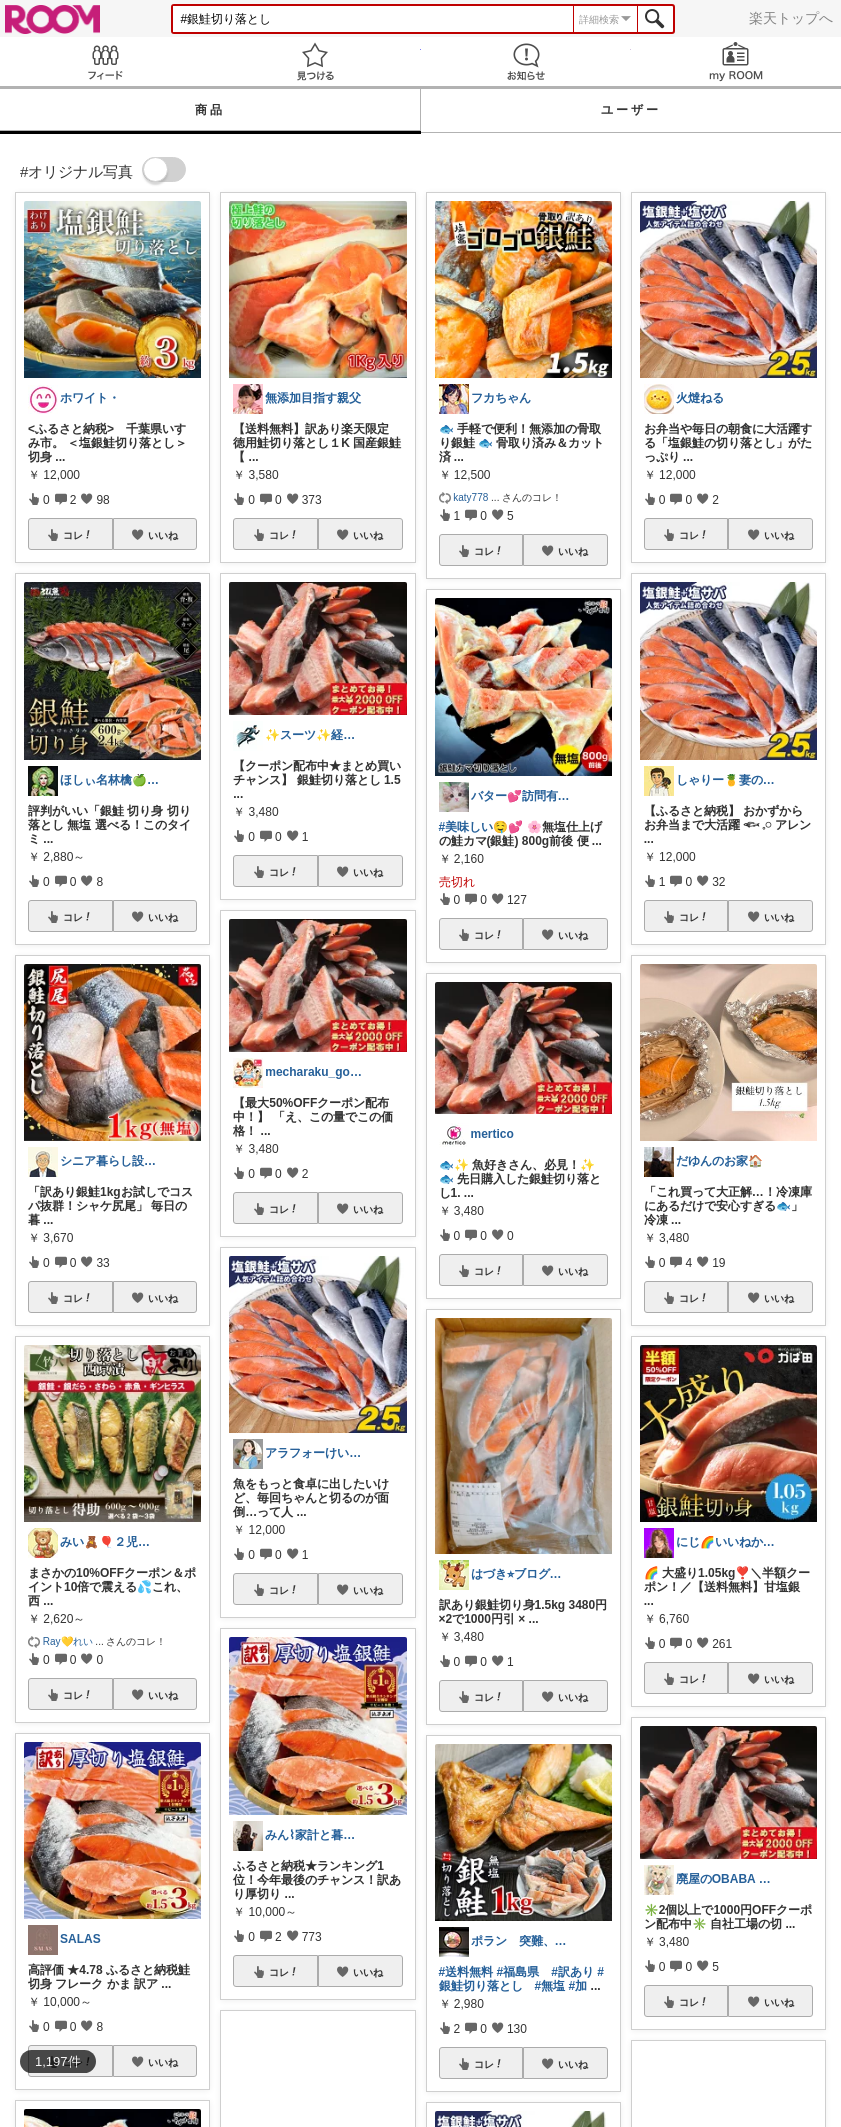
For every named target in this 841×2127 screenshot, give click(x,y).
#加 (578, 1986)
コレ (78, 535)
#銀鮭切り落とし (521, 1979)
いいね (163, 535)
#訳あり (572, 1972)
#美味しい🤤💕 (481, 827)
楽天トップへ (791, 18)
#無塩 (550, 1986)
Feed (105, 61)
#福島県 (518, 1972)
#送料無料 (466, 1972)
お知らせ (526, 61)
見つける (315, 61)
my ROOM (736, 61)
